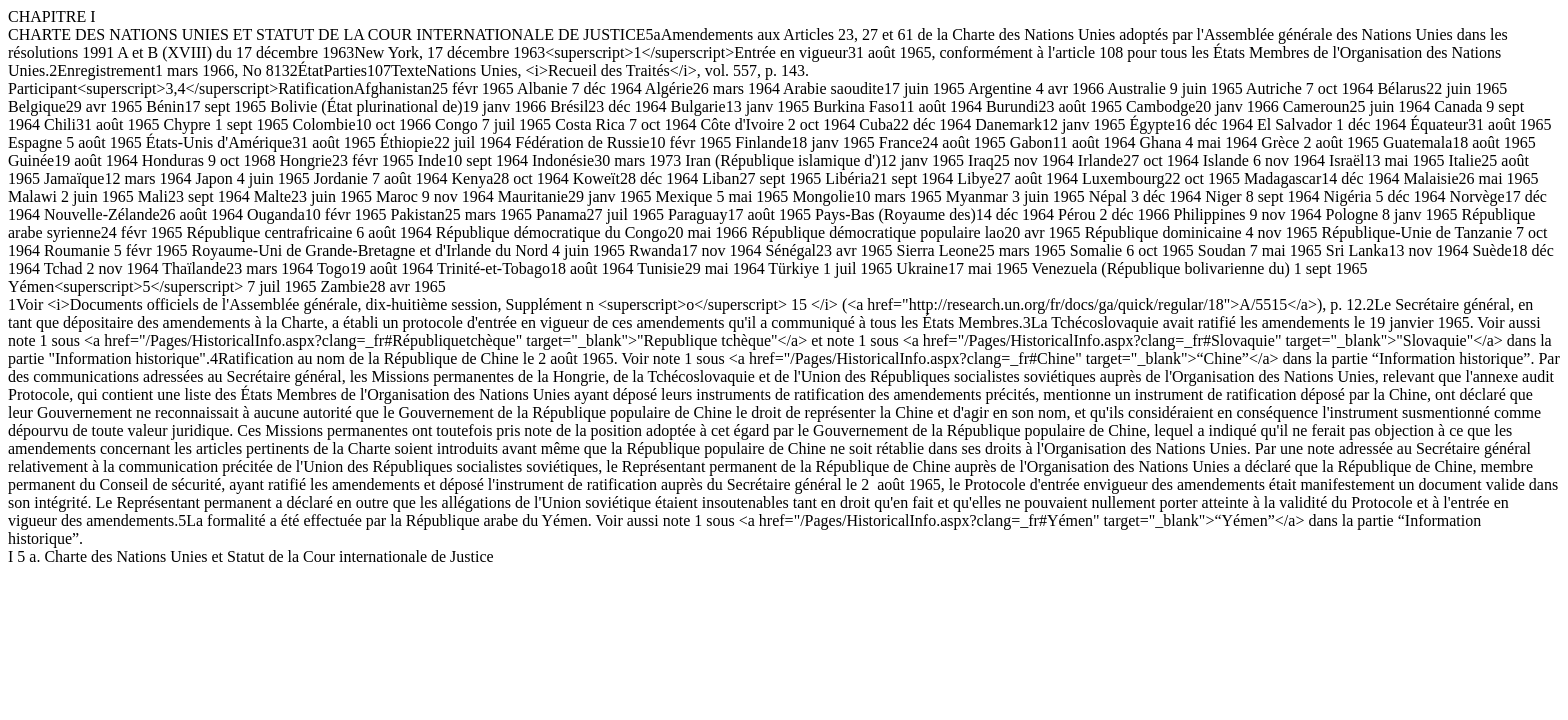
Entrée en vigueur (791, 52)
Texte (408, 70)
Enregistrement (106, 70)
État (311, 70)
